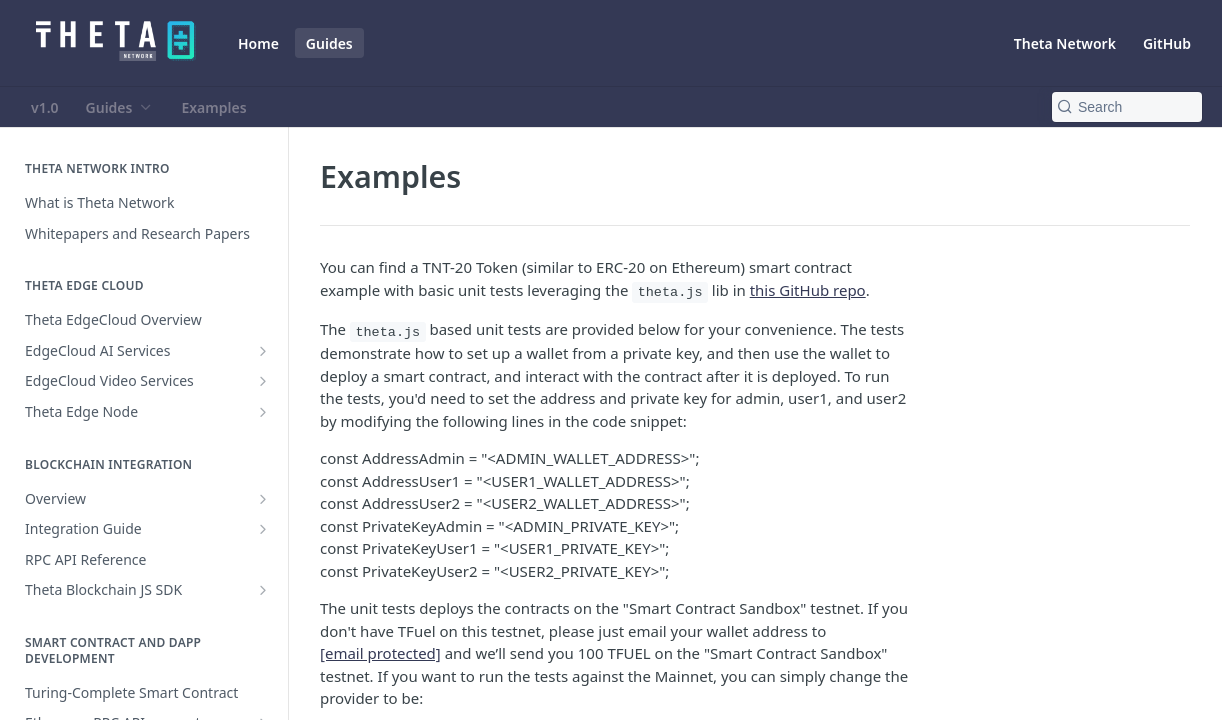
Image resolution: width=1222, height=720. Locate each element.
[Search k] (1127, 107)
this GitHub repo (808, 290)
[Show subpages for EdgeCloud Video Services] (263, 381)
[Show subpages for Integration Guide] (263, 529)
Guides (329, 43)
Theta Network (1065, 43)
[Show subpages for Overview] (263, 499)
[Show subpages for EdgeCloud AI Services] (263, 351)
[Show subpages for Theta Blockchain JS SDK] (263, 590)
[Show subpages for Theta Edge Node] (263, 412)
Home (258, 43)
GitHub (1167, 43)
